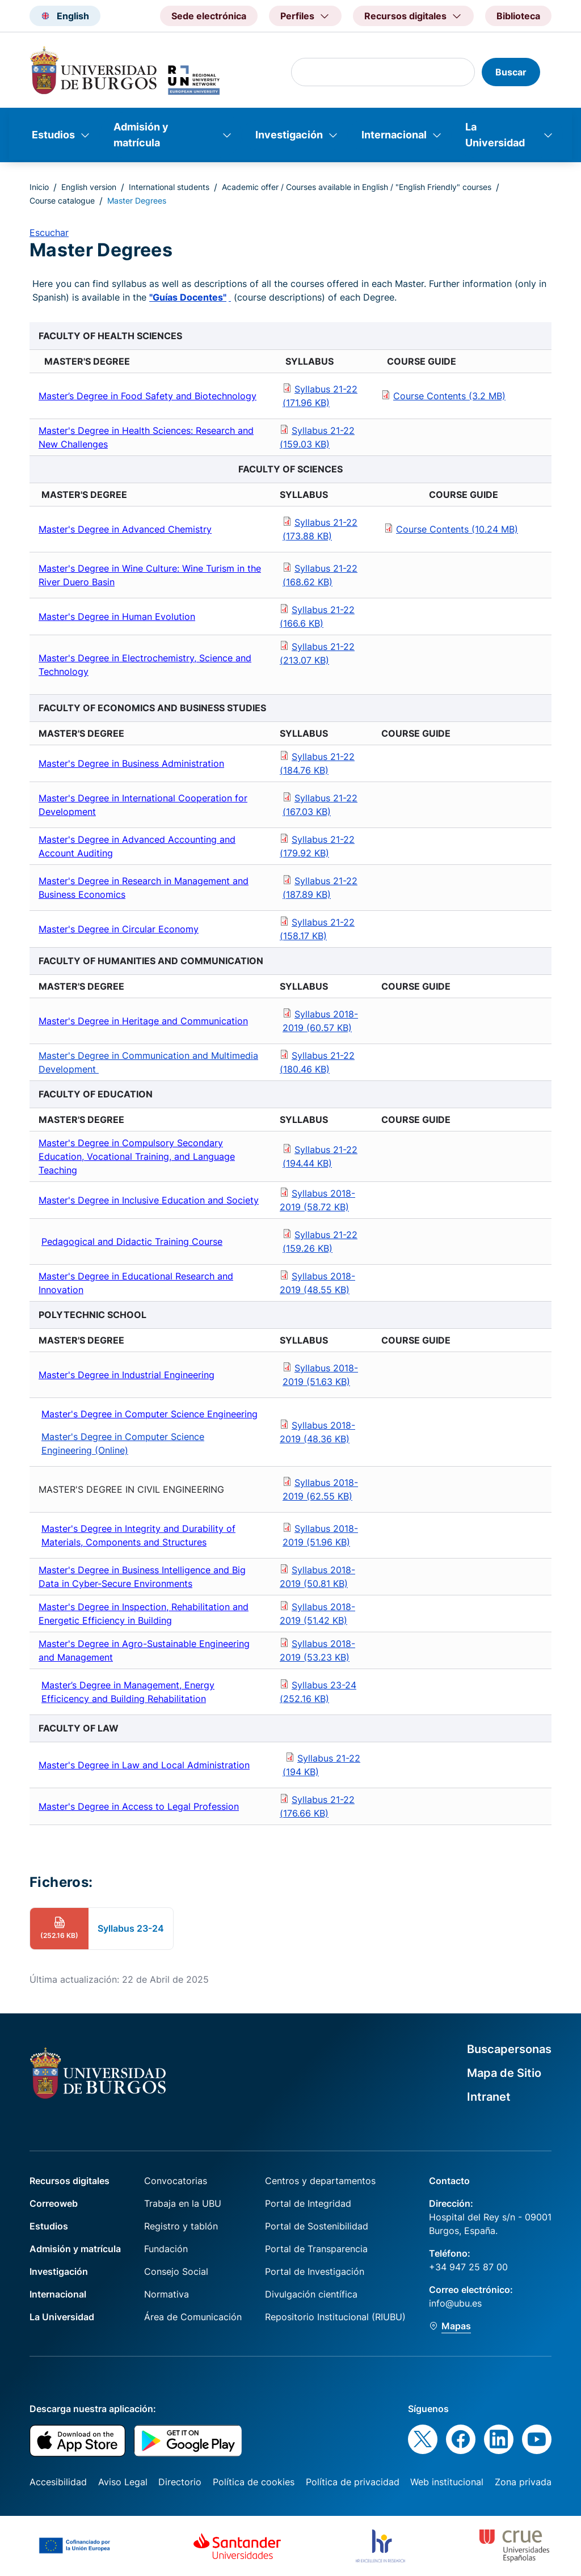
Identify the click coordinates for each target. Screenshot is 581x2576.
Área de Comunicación (193, 2316)
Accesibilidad (58, 2482)
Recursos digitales (70, 2180)
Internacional (394, 135)
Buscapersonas (509, 2049)
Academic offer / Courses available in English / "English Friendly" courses (356, 187)
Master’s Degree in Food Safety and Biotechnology (147, 396)
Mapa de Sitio (504, 2073)
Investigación (289, 135)
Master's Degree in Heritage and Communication (143, 1021)
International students (169, 187)
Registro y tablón (181, 2226)
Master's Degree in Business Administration (131, 763)
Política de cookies (253, 2482)
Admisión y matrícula (141, 135)
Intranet (489, 2097)
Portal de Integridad (308, 2203)
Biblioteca (518, 16)
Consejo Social (176, 2271)
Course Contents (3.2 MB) (449, 396)
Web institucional (446, 2482)
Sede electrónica (208, 16)
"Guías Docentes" (187, 297)
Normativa (166, 2294)
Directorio (179, 2482)
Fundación (166, 2248)
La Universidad (495, 135)
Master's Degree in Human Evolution (117, 616)
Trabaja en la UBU (182, 2203)
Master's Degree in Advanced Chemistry (125, 529)
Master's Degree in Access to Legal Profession (139, 1806)
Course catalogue (62, 200)
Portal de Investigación (314, 2271)
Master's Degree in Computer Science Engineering (149, 1414)
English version (88, 187)
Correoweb (54, 2203)
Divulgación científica (311, 2294)
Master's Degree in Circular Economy (119, 929)
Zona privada (523, 2482)
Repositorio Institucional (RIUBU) (335, 2316)
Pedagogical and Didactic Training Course (131, 1241)
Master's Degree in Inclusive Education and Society (149, 1200)
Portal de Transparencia (316, 2248)
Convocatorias (175, 2180)
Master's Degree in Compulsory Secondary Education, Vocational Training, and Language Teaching (137, 1156)
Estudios (53, 135)
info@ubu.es (455, 2303)
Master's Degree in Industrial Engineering (126, 1374)
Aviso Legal (123, 2482)
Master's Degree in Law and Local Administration (144, 1765)
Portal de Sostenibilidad (316, 2226)
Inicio (39, 187)
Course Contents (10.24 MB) (457, 529)
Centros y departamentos (320, 2180)
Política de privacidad (352, 2482)
